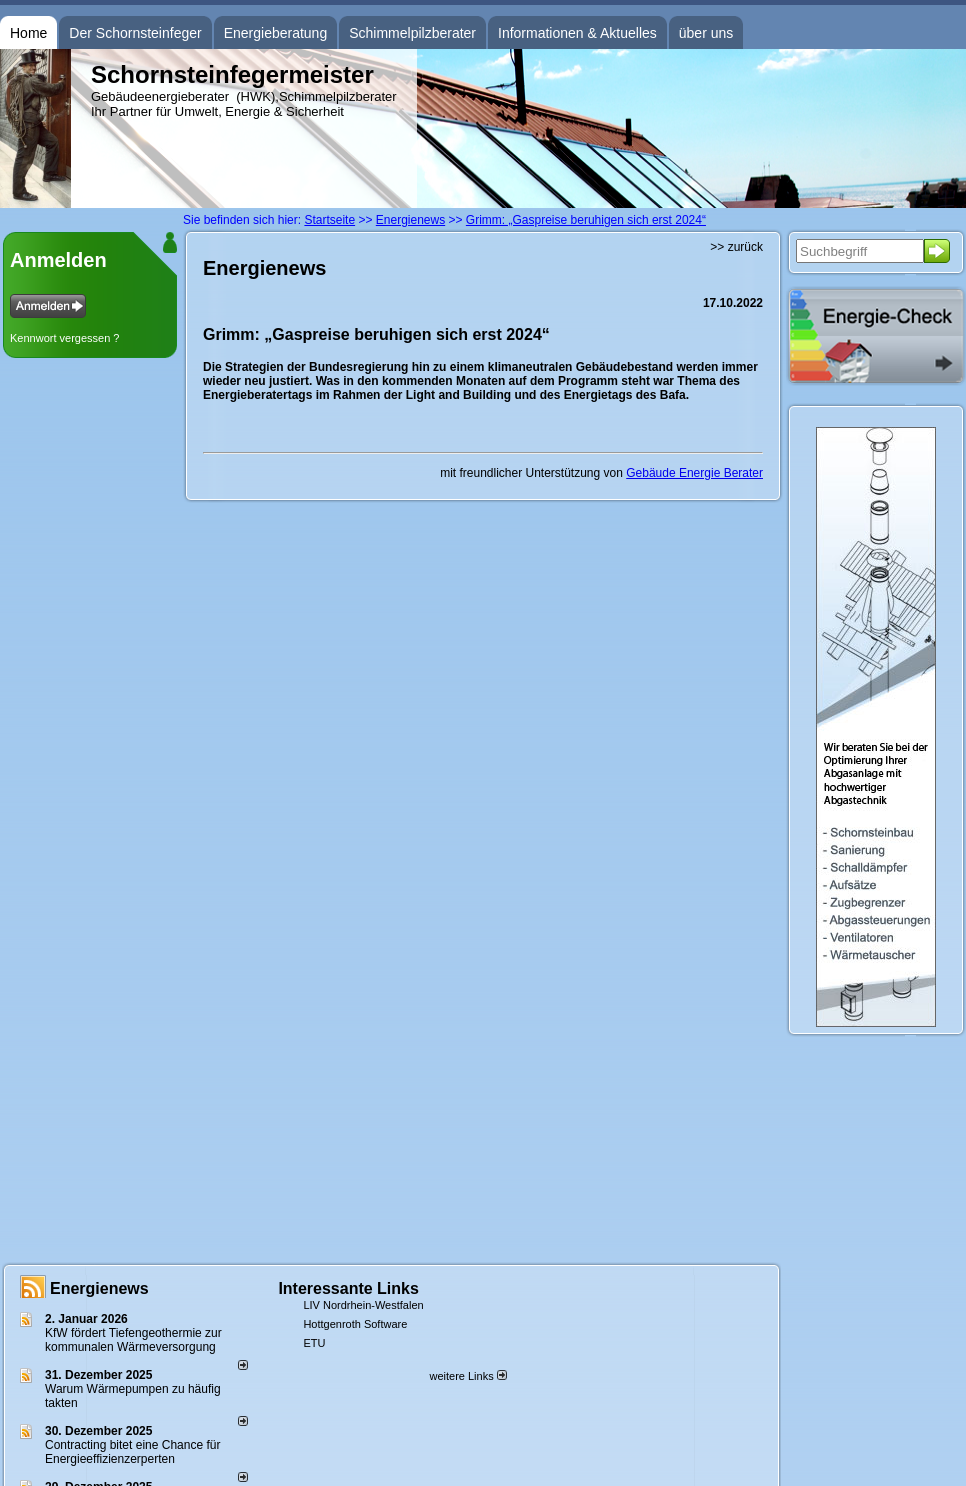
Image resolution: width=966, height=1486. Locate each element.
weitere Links (467, 1376)
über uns (706, 33)
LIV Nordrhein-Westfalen (363, 1305)
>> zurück (736, 247)
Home (28, 33)
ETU (314, 1343)
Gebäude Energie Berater (694, 473)
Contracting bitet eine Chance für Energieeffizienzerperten (132, 1452)
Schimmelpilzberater (412, 33)
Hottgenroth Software (355, 1324)
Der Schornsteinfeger (135, 33)
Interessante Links (348, 1288)
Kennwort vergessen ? (64, 338)
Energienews (99, 1288)
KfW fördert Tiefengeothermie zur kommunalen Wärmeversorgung (133, 1340)
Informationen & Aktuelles (577, 33)
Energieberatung (276, 33)
